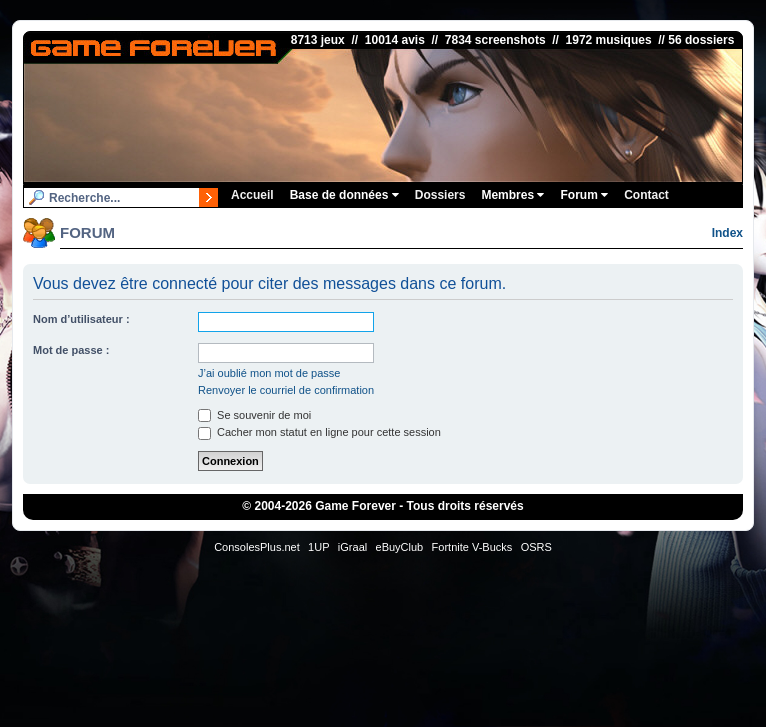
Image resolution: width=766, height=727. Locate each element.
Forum (584, 195)
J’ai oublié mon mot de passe (269, 373)
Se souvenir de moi (254, 415)
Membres (512, 195)
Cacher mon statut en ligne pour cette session (319, 432)
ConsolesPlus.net (257, 547)
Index (727, 233)
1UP (318, 547)
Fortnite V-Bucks (472, 547)
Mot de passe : (71, 350)
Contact (646, 195)
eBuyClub (400, 547)
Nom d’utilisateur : (81, 319)
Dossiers (440, 195)
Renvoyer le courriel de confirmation (286, 390)
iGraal (352, 547)
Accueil (252, 195)
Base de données (344, 195)
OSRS (536, 547)
